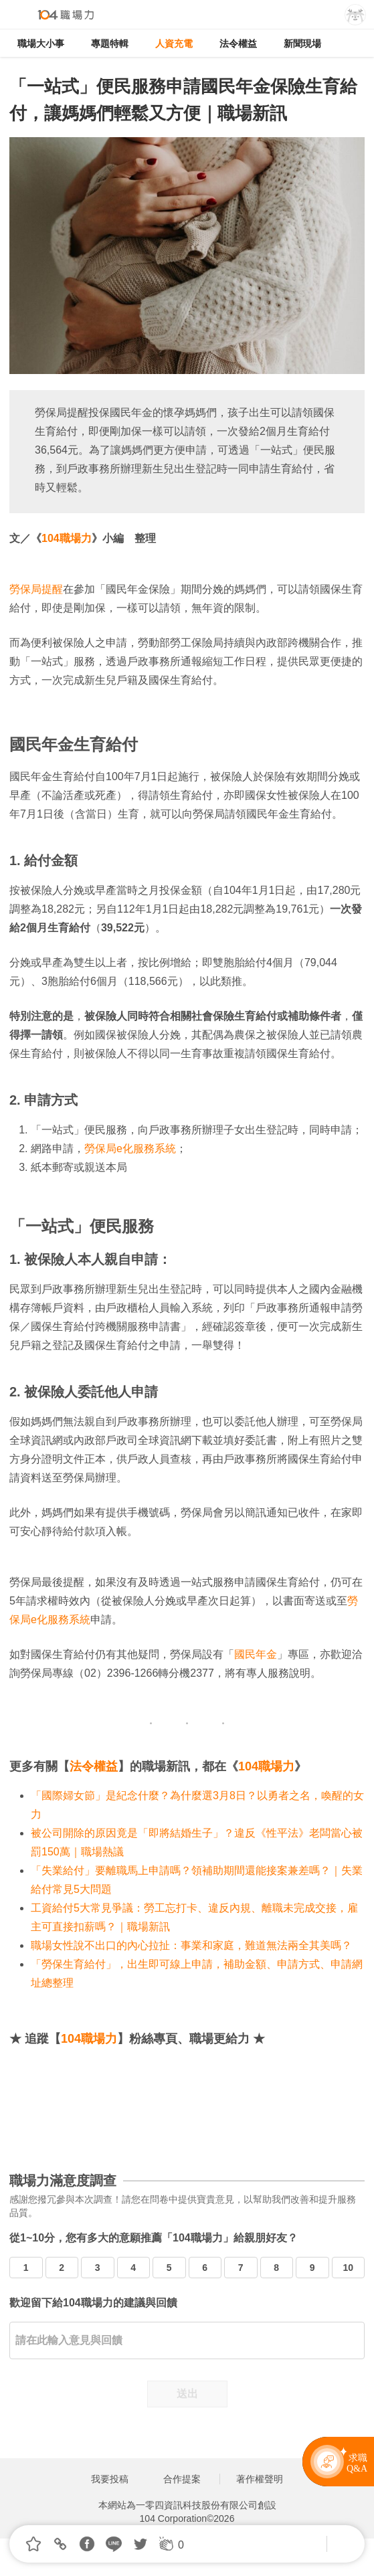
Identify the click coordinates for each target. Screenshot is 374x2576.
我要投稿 (109, 2479)
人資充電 (174, 43)
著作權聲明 (259, 2479)
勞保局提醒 (36, 589)
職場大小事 (40, 43)
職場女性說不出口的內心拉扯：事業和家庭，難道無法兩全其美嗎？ (191, 1945)
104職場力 (66, 538)
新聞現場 (302, 43)
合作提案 (182, 2479)
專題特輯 (109, 43)
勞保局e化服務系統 (130, 1148)
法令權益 (238, 43)
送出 (187, 2393)
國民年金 (255, 1654)
